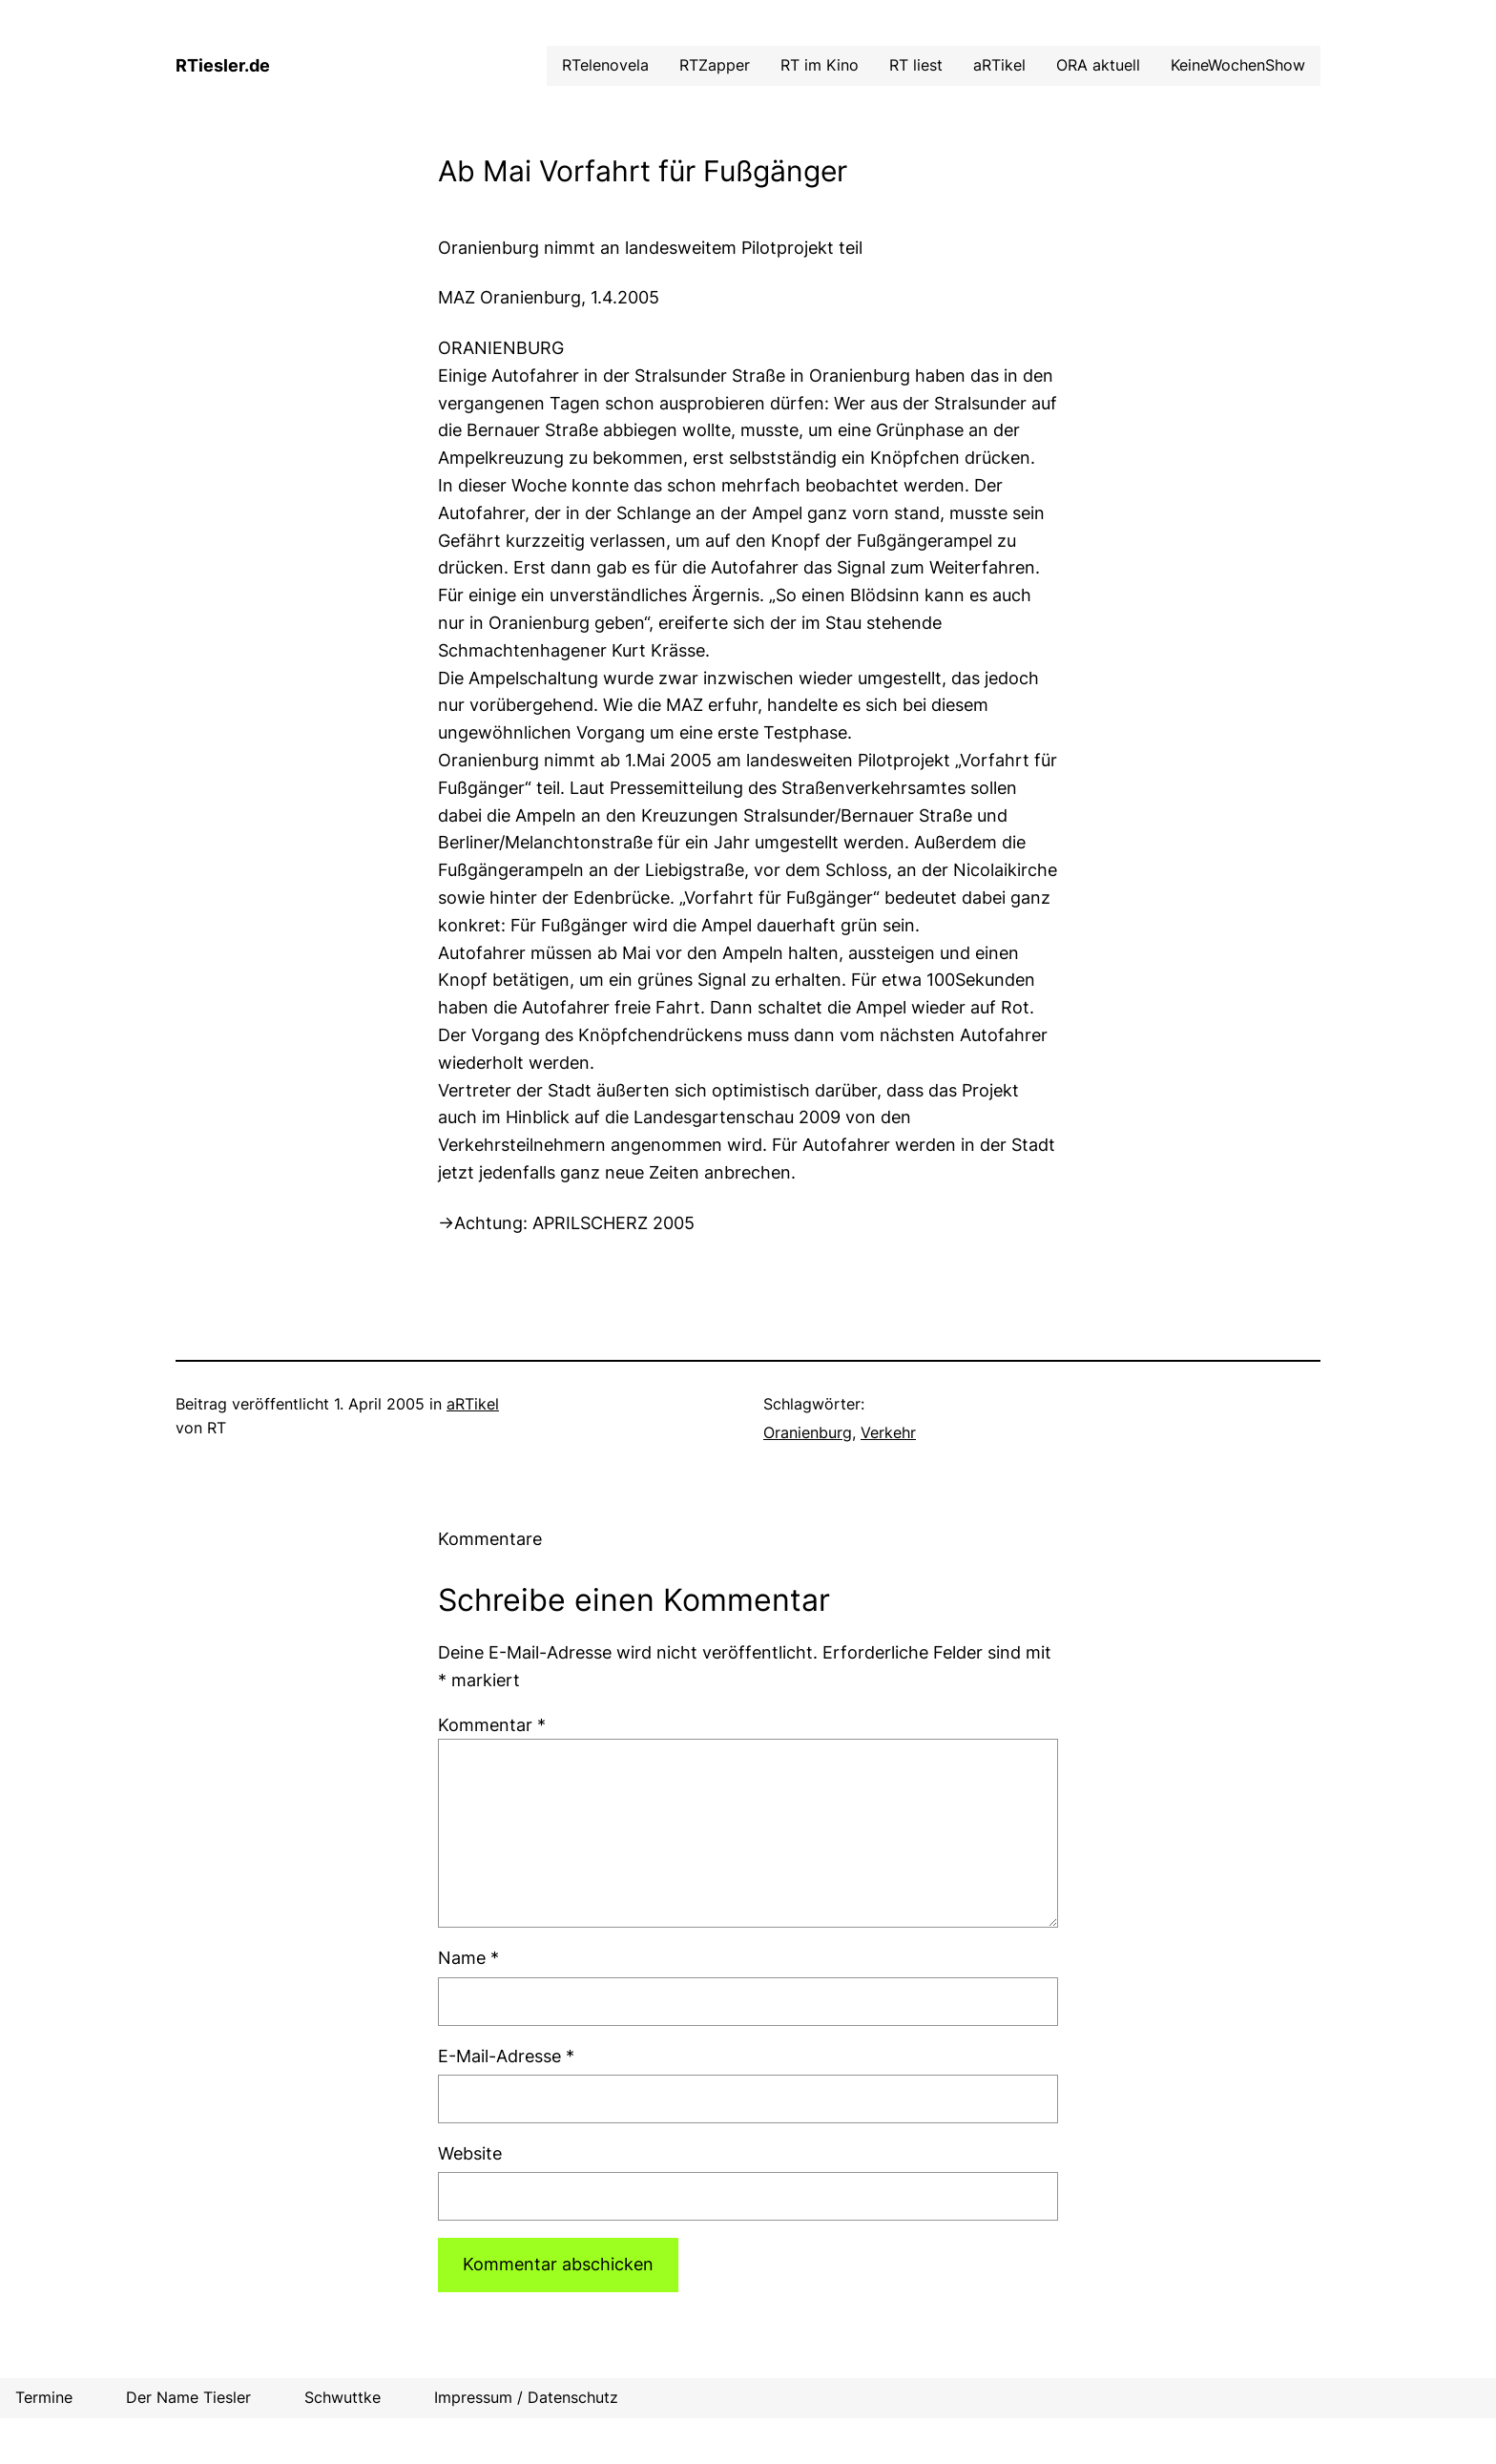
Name (468, 1958)
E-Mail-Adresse (506, 2056)
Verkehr (888, 1432)
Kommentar (492, 1725)
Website (470, 2153)
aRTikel (473, 1403)
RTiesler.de (223, 65)
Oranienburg (807, 1432)
